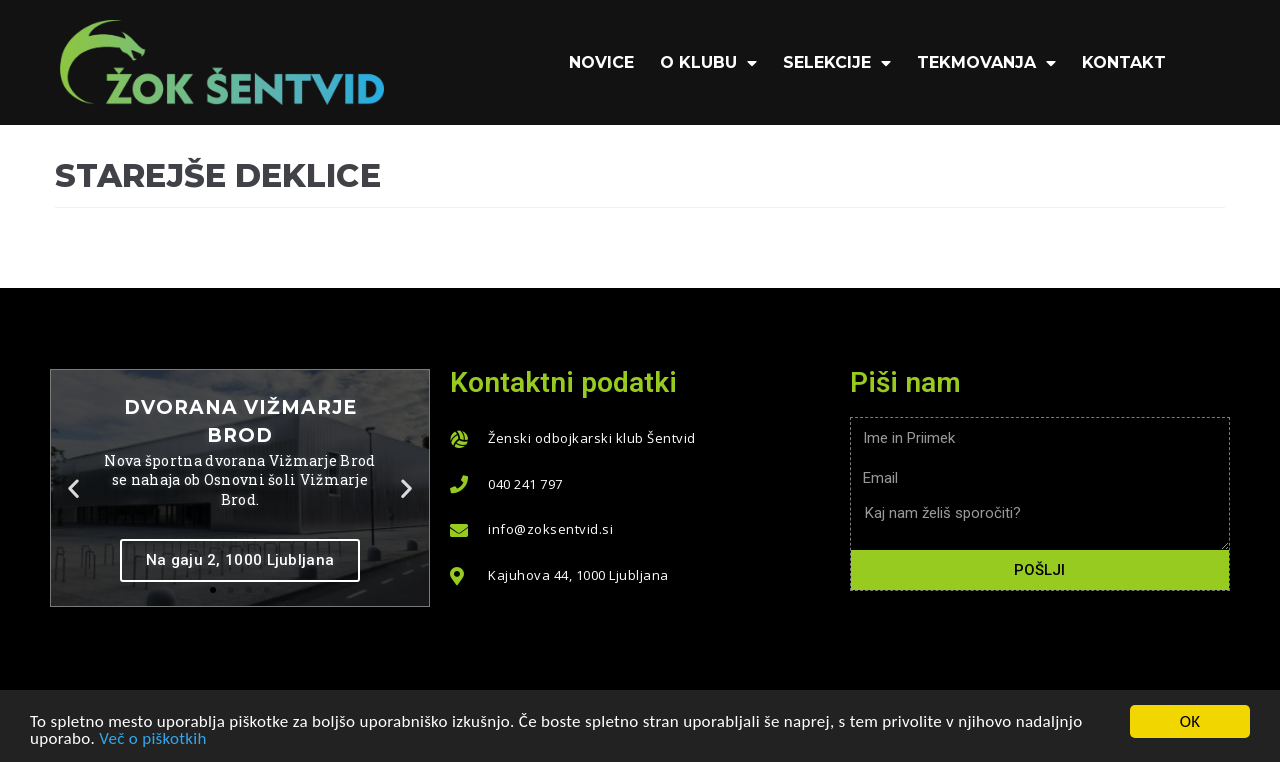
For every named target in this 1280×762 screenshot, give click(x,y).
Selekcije (837, 63)
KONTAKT (1124, 62)
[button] (213, 590)
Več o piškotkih (152, 738)
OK (1190, 721)
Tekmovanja (986, 63)
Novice (601, 62)
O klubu (708, 63)
